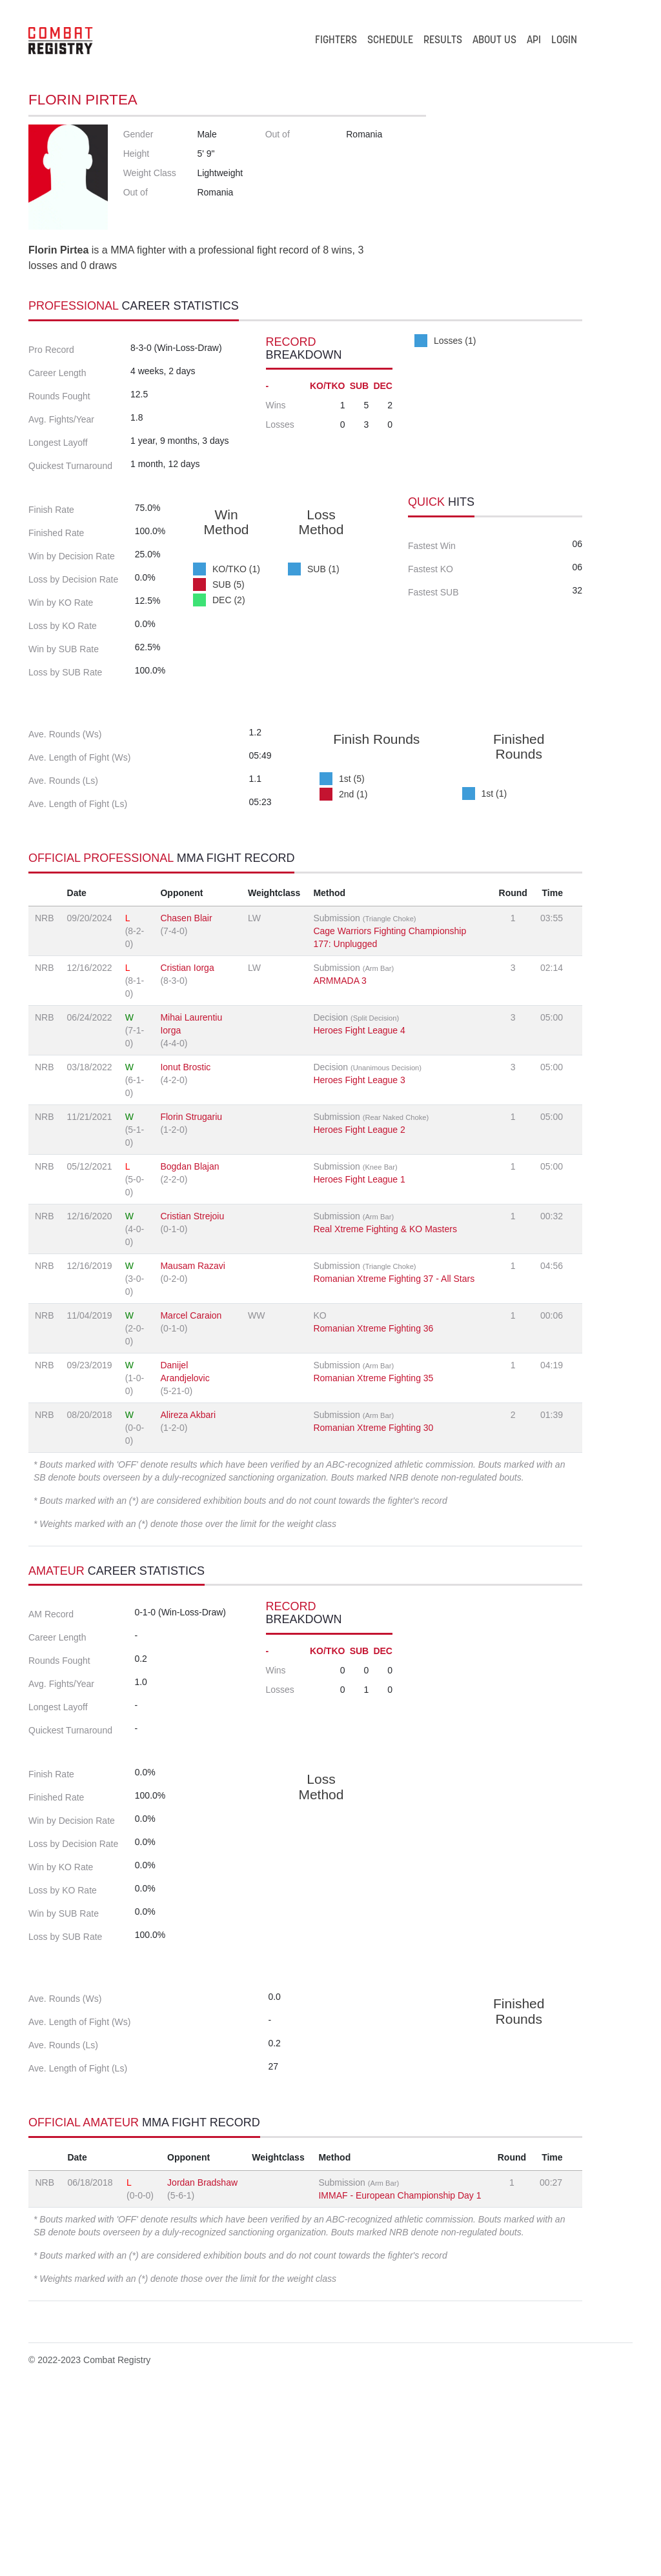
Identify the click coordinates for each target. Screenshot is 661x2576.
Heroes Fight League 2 (359, 1224)
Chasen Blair (186, 1012)
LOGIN (564, 40)
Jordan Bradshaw (202, 2361)
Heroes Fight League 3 (359, 1174)
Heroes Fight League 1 (359, 1273)
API (534, 40)
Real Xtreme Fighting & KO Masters (385, 1323)
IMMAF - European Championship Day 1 (399, 2374)
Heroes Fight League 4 (359, 1124)
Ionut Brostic (185, 1161)
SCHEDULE (390, 40)
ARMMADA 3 (339, 1075)
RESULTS (442, 40)
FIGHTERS (336, 40)
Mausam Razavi (192, 1360)
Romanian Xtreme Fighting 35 (373, 1472)
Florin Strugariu (191, 1211)
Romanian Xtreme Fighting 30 (373, 1522)
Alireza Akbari (188, 1509)
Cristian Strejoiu (192, 1310)
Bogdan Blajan (189, 1260)
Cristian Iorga (187, 1062)
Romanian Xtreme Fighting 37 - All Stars (393, 1373)
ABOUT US (494, 40)
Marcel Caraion (190, 1409)
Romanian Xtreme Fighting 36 (373, 1422)
